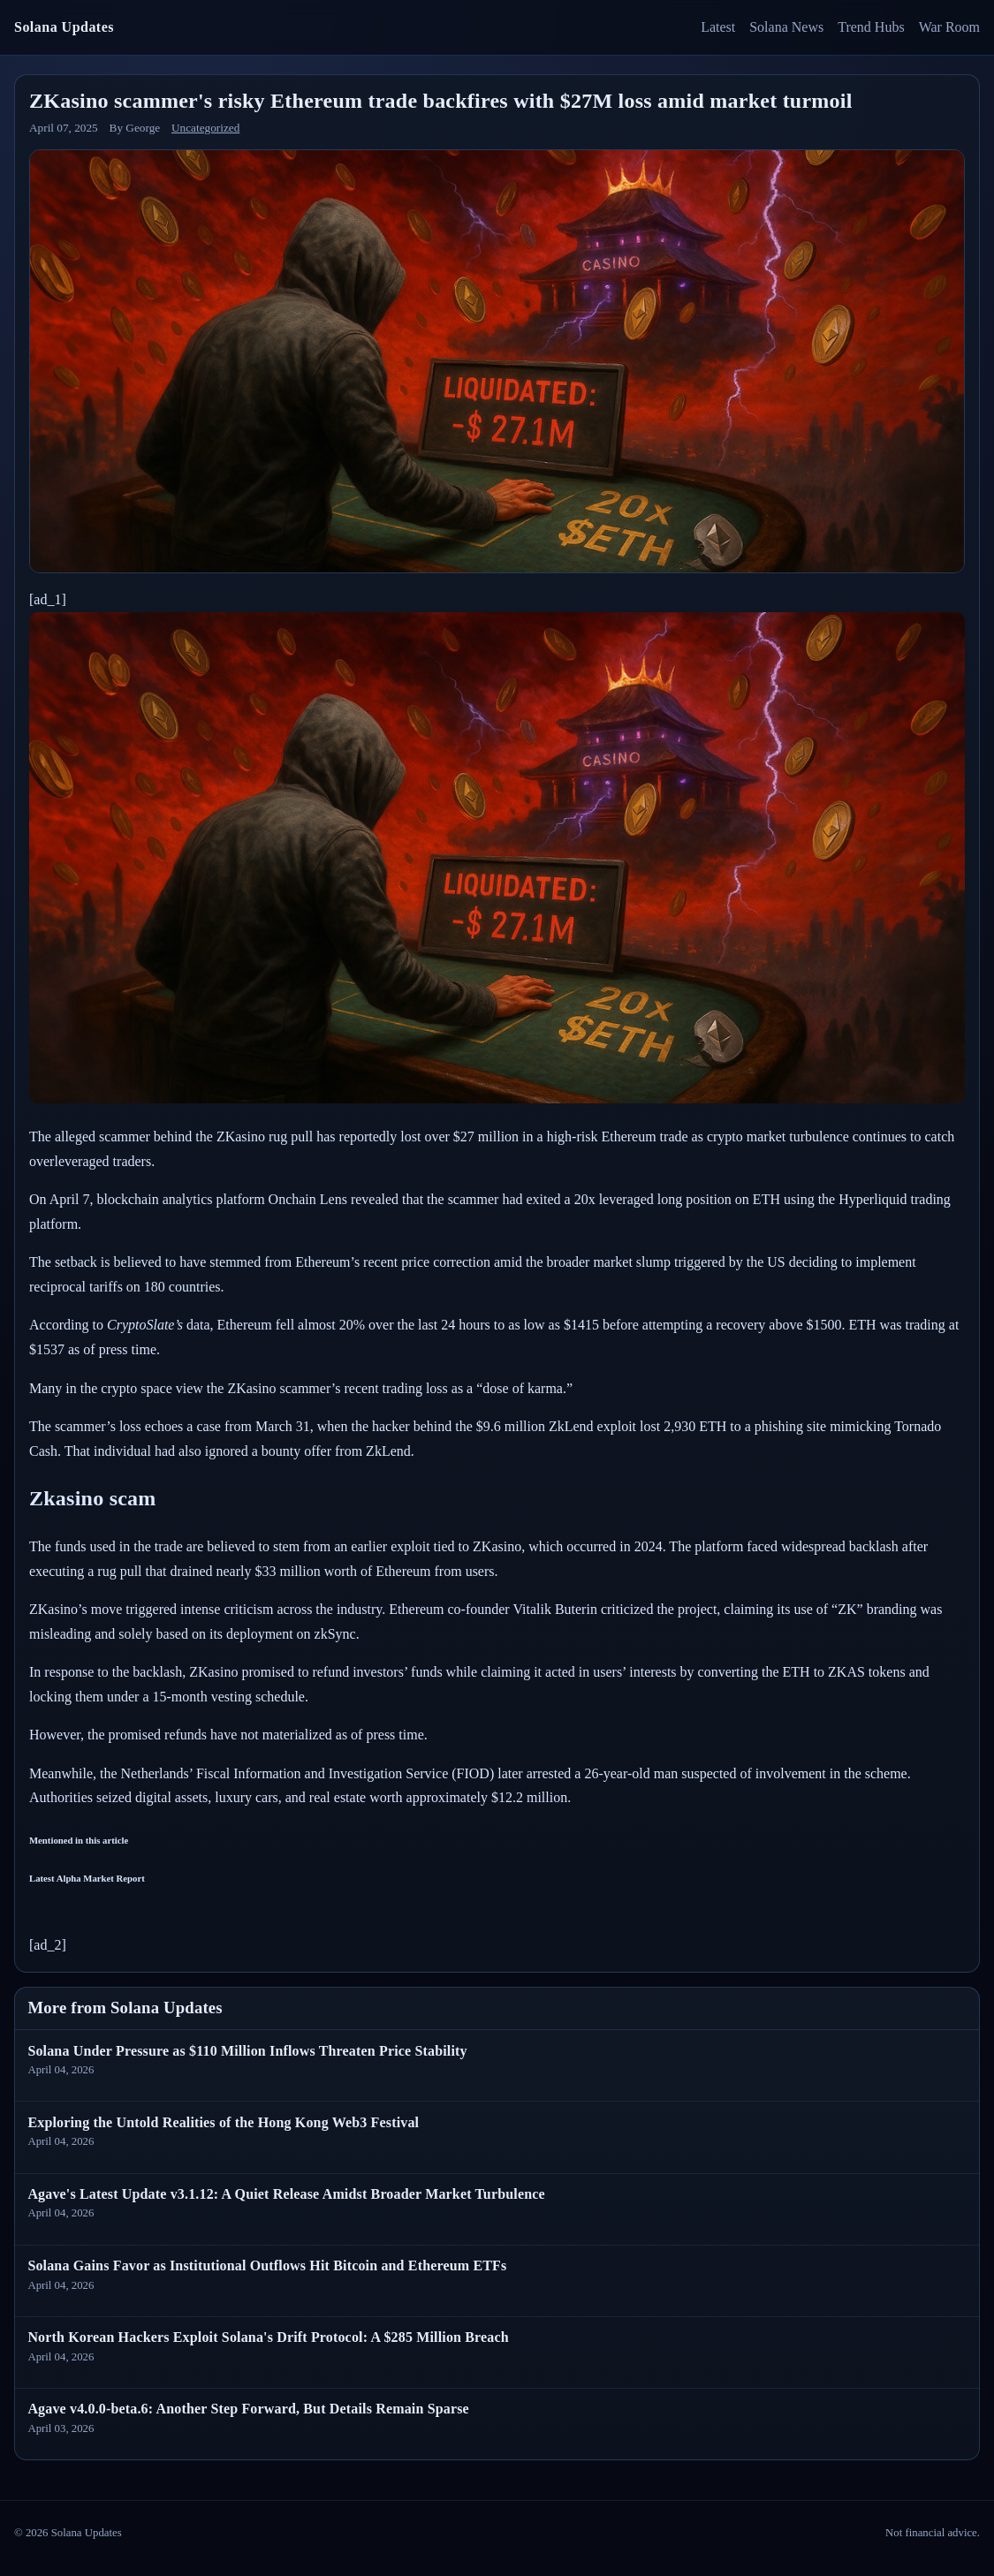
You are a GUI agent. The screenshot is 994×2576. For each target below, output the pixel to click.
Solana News (786, 26)
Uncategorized (205, 127)
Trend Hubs (871, 26)
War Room (949, 26)
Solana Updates (64, 26)
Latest (718, 26)
